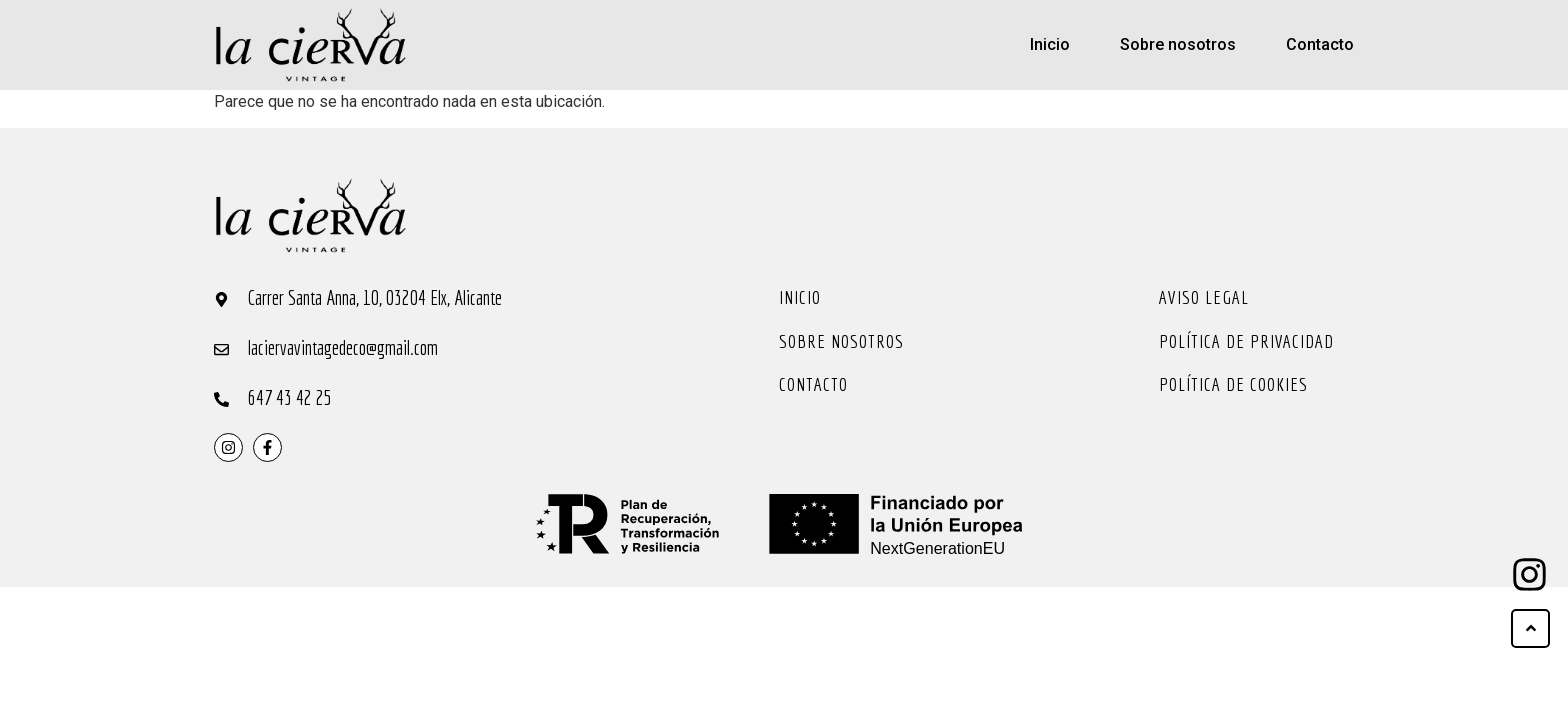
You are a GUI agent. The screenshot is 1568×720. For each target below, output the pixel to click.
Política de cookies (1233, 384)
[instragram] (228, 447)
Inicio (1050, 44)
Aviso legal (1204, 297)
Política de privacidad (1246, 341)
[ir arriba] (1530, 628)
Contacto (1320, 44)
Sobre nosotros (1178, 44)
